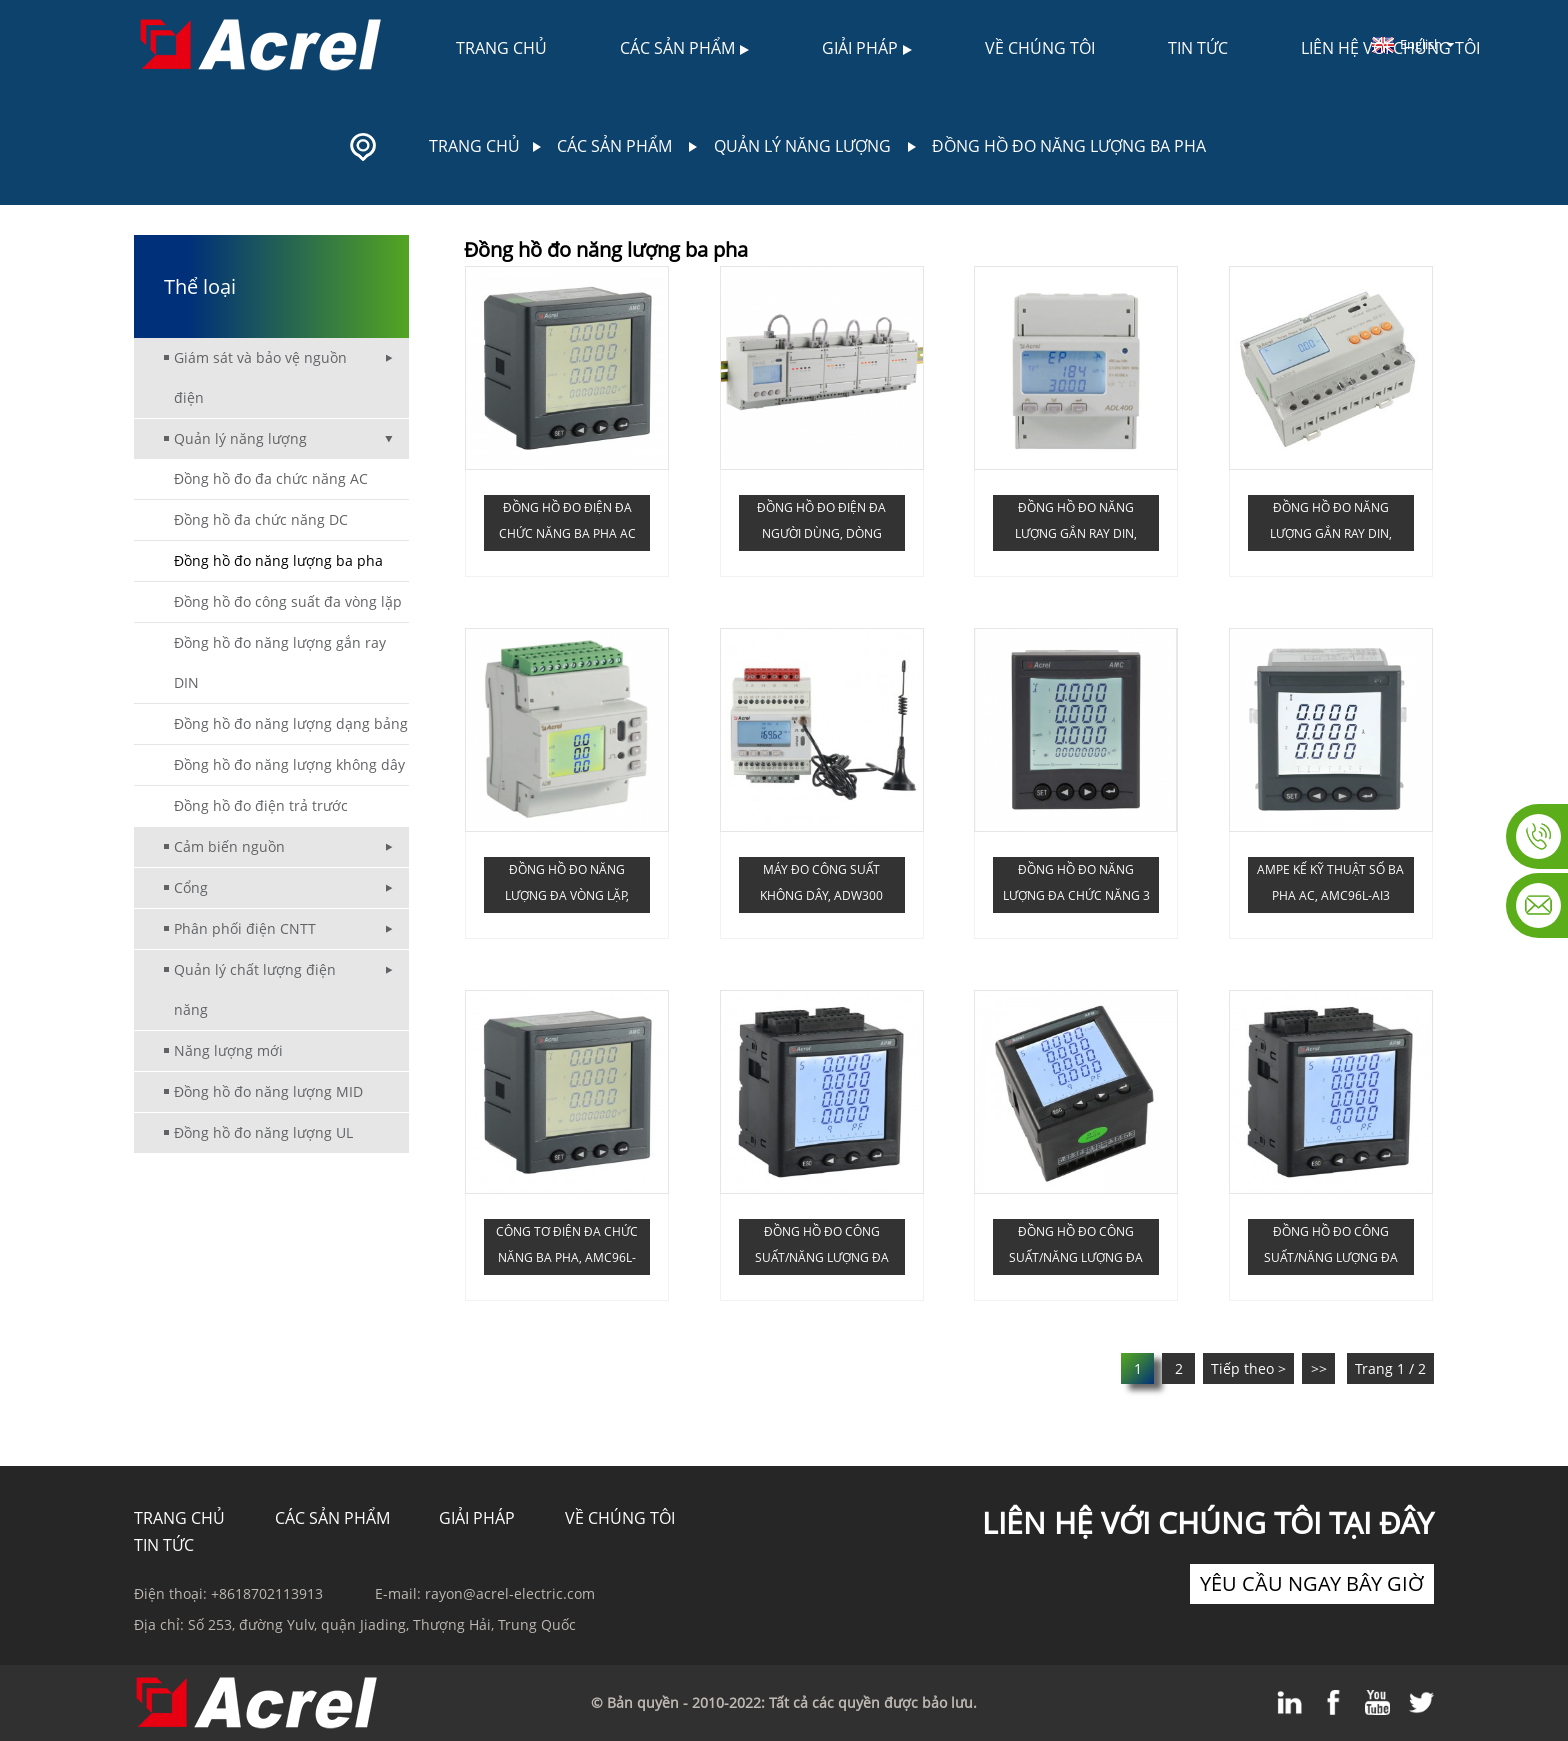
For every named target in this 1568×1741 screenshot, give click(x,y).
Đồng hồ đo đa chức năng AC (271, 478)
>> (1319, 1368)
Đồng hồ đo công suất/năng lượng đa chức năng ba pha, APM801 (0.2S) (1076, 1249)
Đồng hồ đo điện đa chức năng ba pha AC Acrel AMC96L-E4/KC (567, 525)
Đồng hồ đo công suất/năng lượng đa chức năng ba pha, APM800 (822, 1249)
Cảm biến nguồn (229, 846)
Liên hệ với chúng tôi (1390, 48)
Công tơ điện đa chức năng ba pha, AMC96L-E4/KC (567, 1249)
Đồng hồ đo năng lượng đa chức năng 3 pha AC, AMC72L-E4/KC (1076, 887)
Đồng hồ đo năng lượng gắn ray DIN (280, 662)
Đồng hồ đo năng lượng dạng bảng (291, 723)
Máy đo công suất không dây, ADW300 (821, 882)
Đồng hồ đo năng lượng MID (268, 1091)
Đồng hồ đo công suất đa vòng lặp (288, 601)
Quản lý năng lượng (802, 146)
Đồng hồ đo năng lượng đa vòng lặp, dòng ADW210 (567, 887)
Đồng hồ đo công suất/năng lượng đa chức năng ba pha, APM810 (1331, 1249)
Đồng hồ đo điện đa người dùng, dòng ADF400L (821, 525)
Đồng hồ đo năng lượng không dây (289, 764)
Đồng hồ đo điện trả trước (261, 805)
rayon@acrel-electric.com (510, 1593)
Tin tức (1198, 48)
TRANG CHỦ (179, 1518)
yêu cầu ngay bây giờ (1312, 1583)
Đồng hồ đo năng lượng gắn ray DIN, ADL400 (1076, 525)
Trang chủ (501, 48)
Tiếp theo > (1248, 1368)
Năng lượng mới (228, 1050)
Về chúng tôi (1040, 48)
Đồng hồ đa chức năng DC (261, 519)
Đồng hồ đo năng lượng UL (263, 1132)
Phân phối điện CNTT (245, 928)
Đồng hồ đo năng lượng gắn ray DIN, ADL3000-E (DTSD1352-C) (1330, 525)
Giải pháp (867, 48)
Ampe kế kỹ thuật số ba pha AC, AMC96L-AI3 (1330, 882)
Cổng (191, 887)
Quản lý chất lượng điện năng (255, 989)
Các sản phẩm (684, 48)
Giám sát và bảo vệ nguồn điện (260, 377)
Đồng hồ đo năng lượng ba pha (1069, 146)
